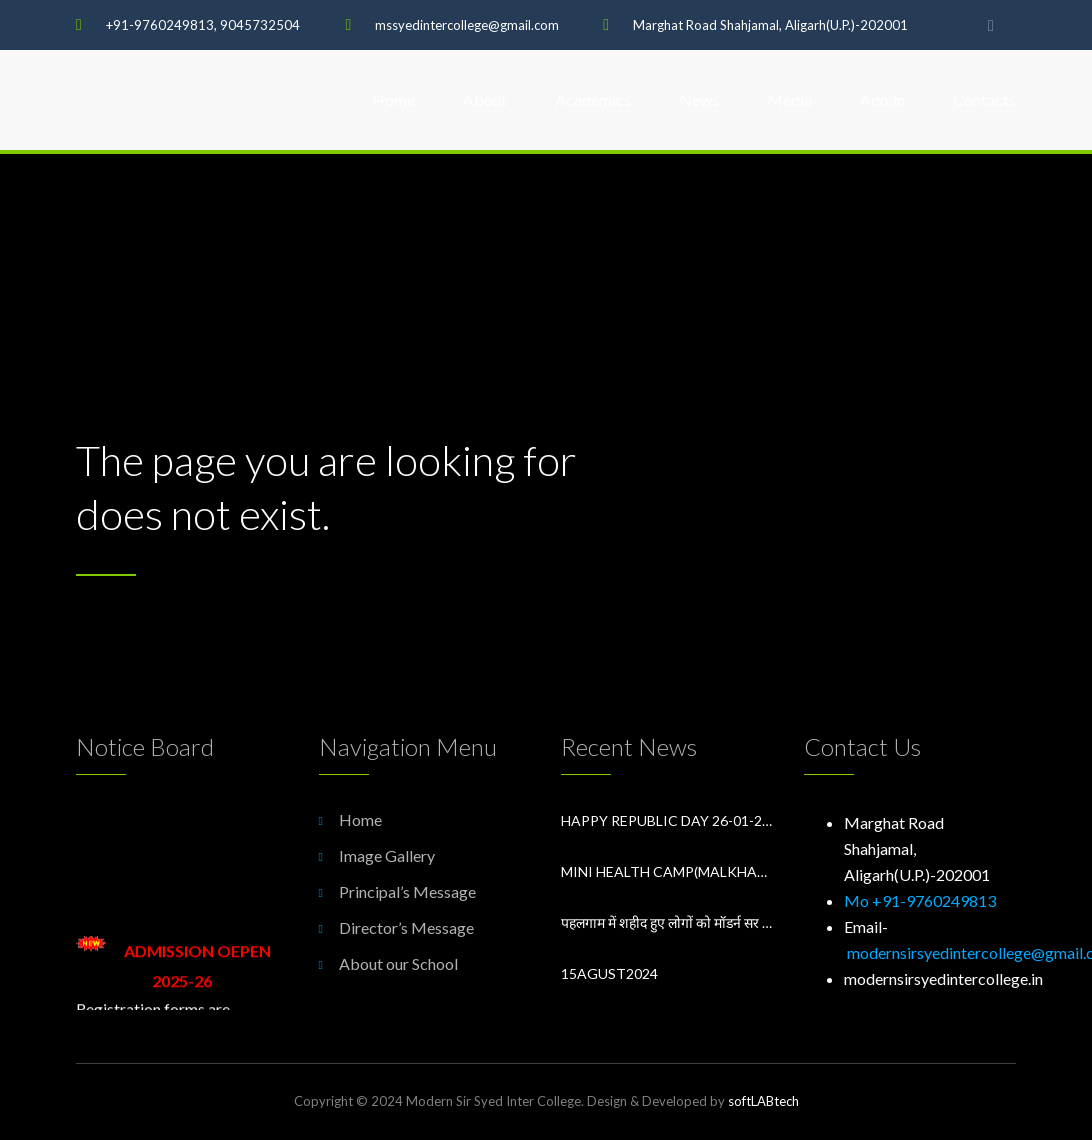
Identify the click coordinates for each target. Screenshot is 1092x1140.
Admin (882, 99)
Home (393, 99)
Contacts (984, 99)
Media (789, 99)
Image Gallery (387, 855)
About (485, 99)
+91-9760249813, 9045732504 (203, 25)
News (699, 99)
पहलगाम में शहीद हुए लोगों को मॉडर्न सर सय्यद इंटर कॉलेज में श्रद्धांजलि (667, 922)
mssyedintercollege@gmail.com (467, 25)
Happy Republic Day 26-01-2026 (667, 820)
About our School (398, 963)
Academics (593, 99)
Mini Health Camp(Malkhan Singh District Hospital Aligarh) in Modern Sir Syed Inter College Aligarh (667, 871)
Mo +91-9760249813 (920, 900)
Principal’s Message (407, 891)
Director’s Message (406, 927)
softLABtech (763, 1101)
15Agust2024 (609, 973)
